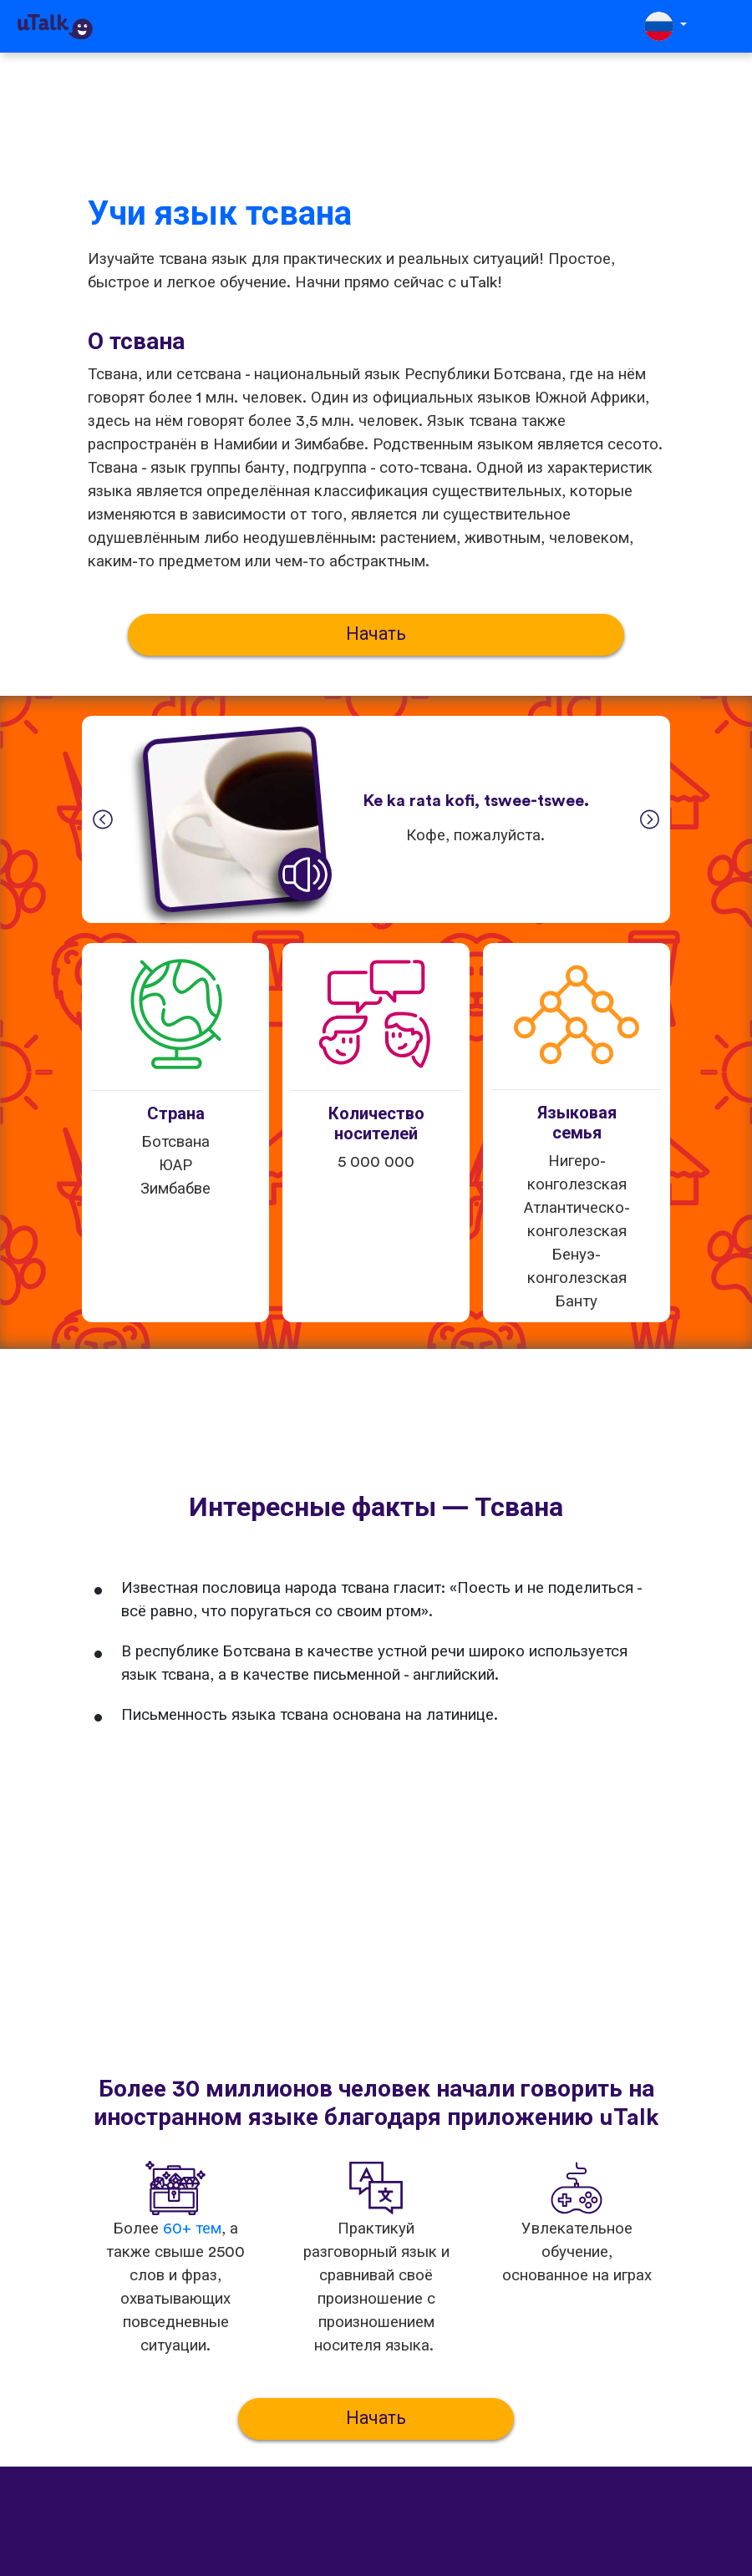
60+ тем (192, 2229)
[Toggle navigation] (728, 26)
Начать (376, 634)
